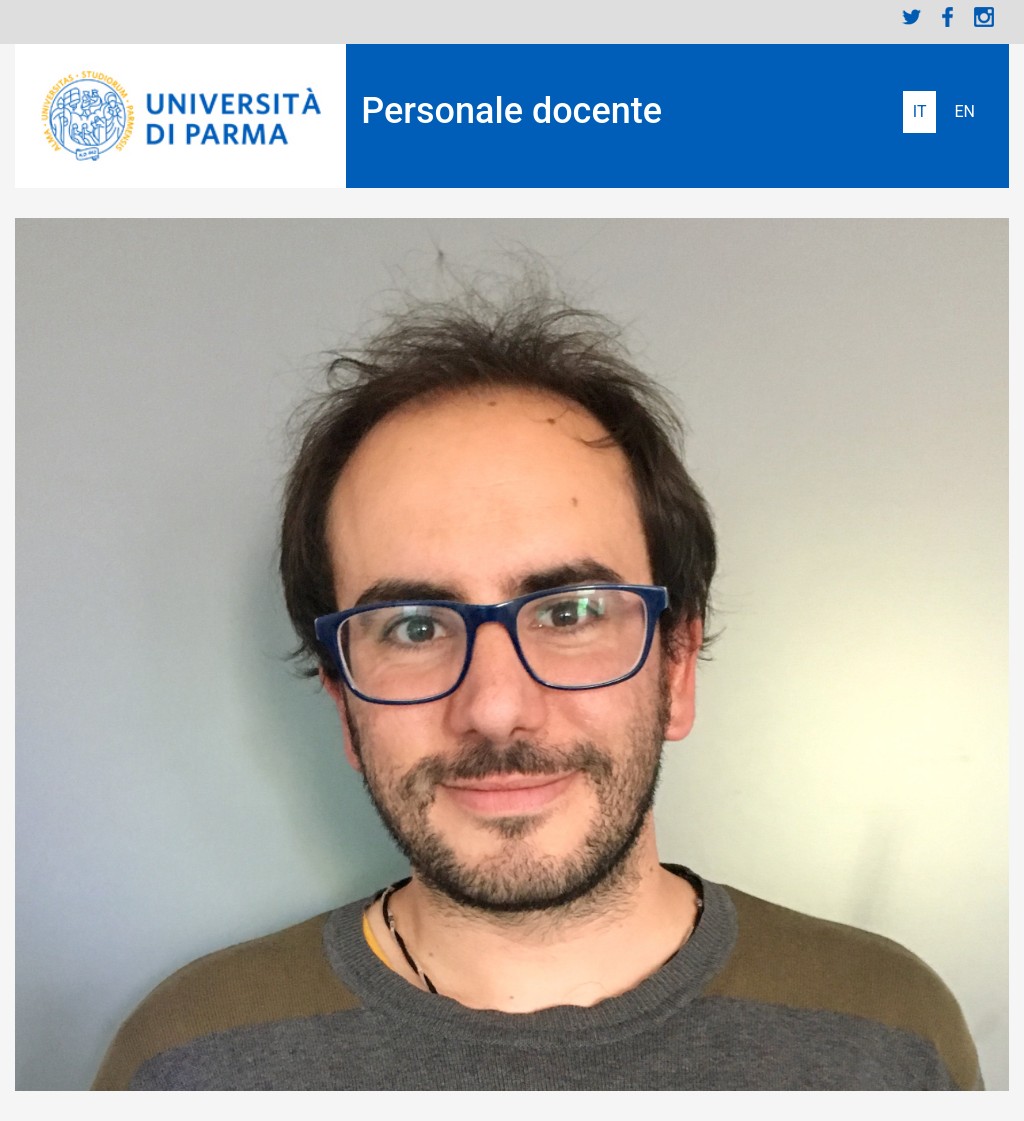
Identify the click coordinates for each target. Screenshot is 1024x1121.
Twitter (912, 17)
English (964, 112)
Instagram (984, 17)
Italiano (920, 112)
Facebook (948, 17)
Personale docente (511, 111)
